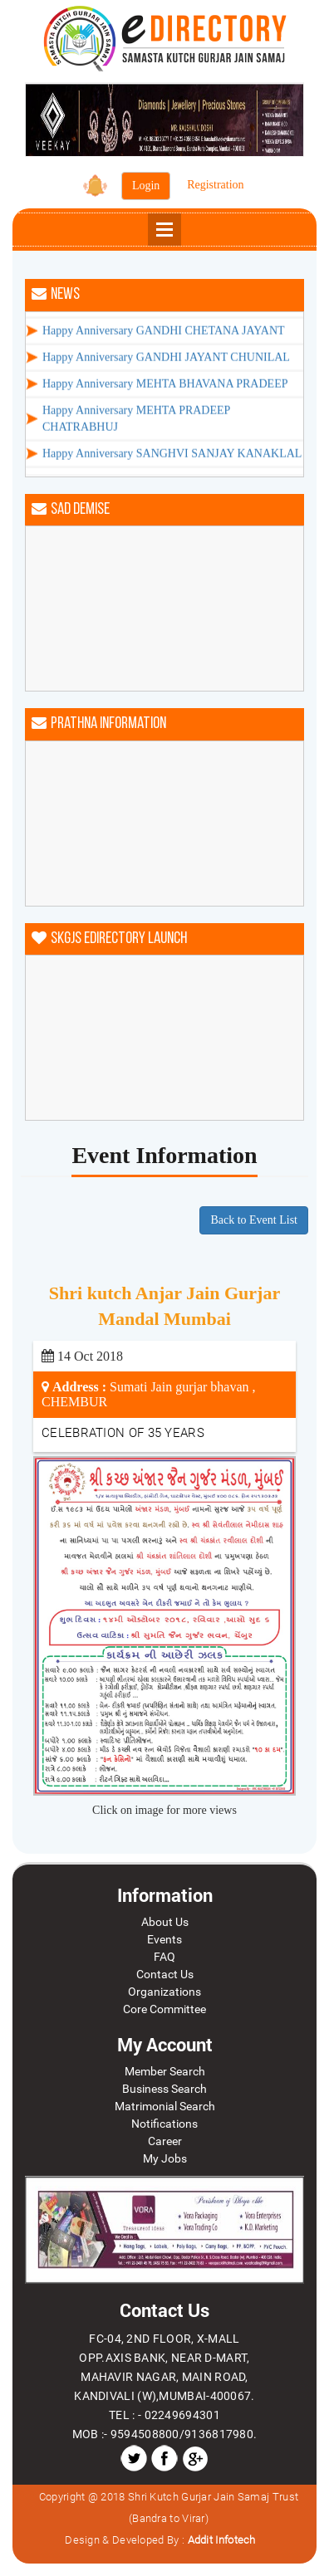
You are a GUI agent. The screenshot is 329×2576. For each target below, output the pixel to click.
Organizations (164, 1991)
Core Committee (164, 2009)
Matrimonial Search (165, 2106)
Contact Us (165, 1974)
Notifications (164, 2123)
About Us (165, 1921)
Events (164, 1939)
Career (165, 2141)
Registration (215, 184)
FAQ (164, 1956)
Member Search (165, 2071)
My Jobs (165, 2158)
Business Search (164, 2088)
